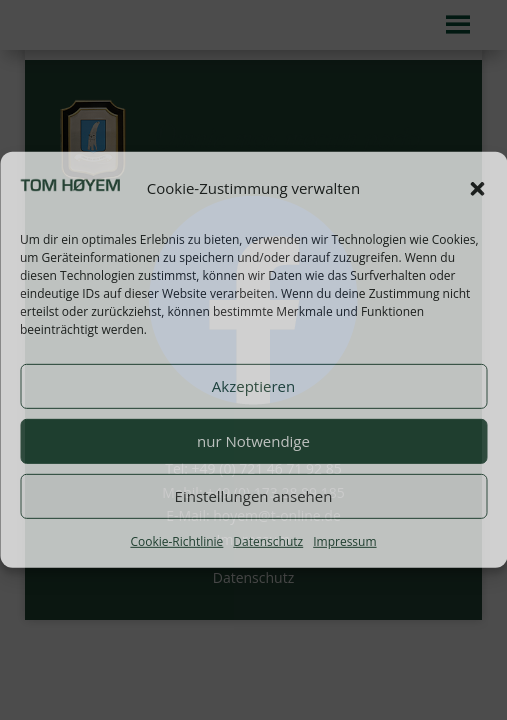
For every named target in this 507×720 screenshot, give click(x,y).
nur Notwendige (253, 441)
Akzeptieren (253, 386)
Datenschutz (268, 540)
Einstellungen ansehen (254, 496)
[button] (477, 189)
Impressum (344, 540)
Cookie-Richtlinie (176, 540)
